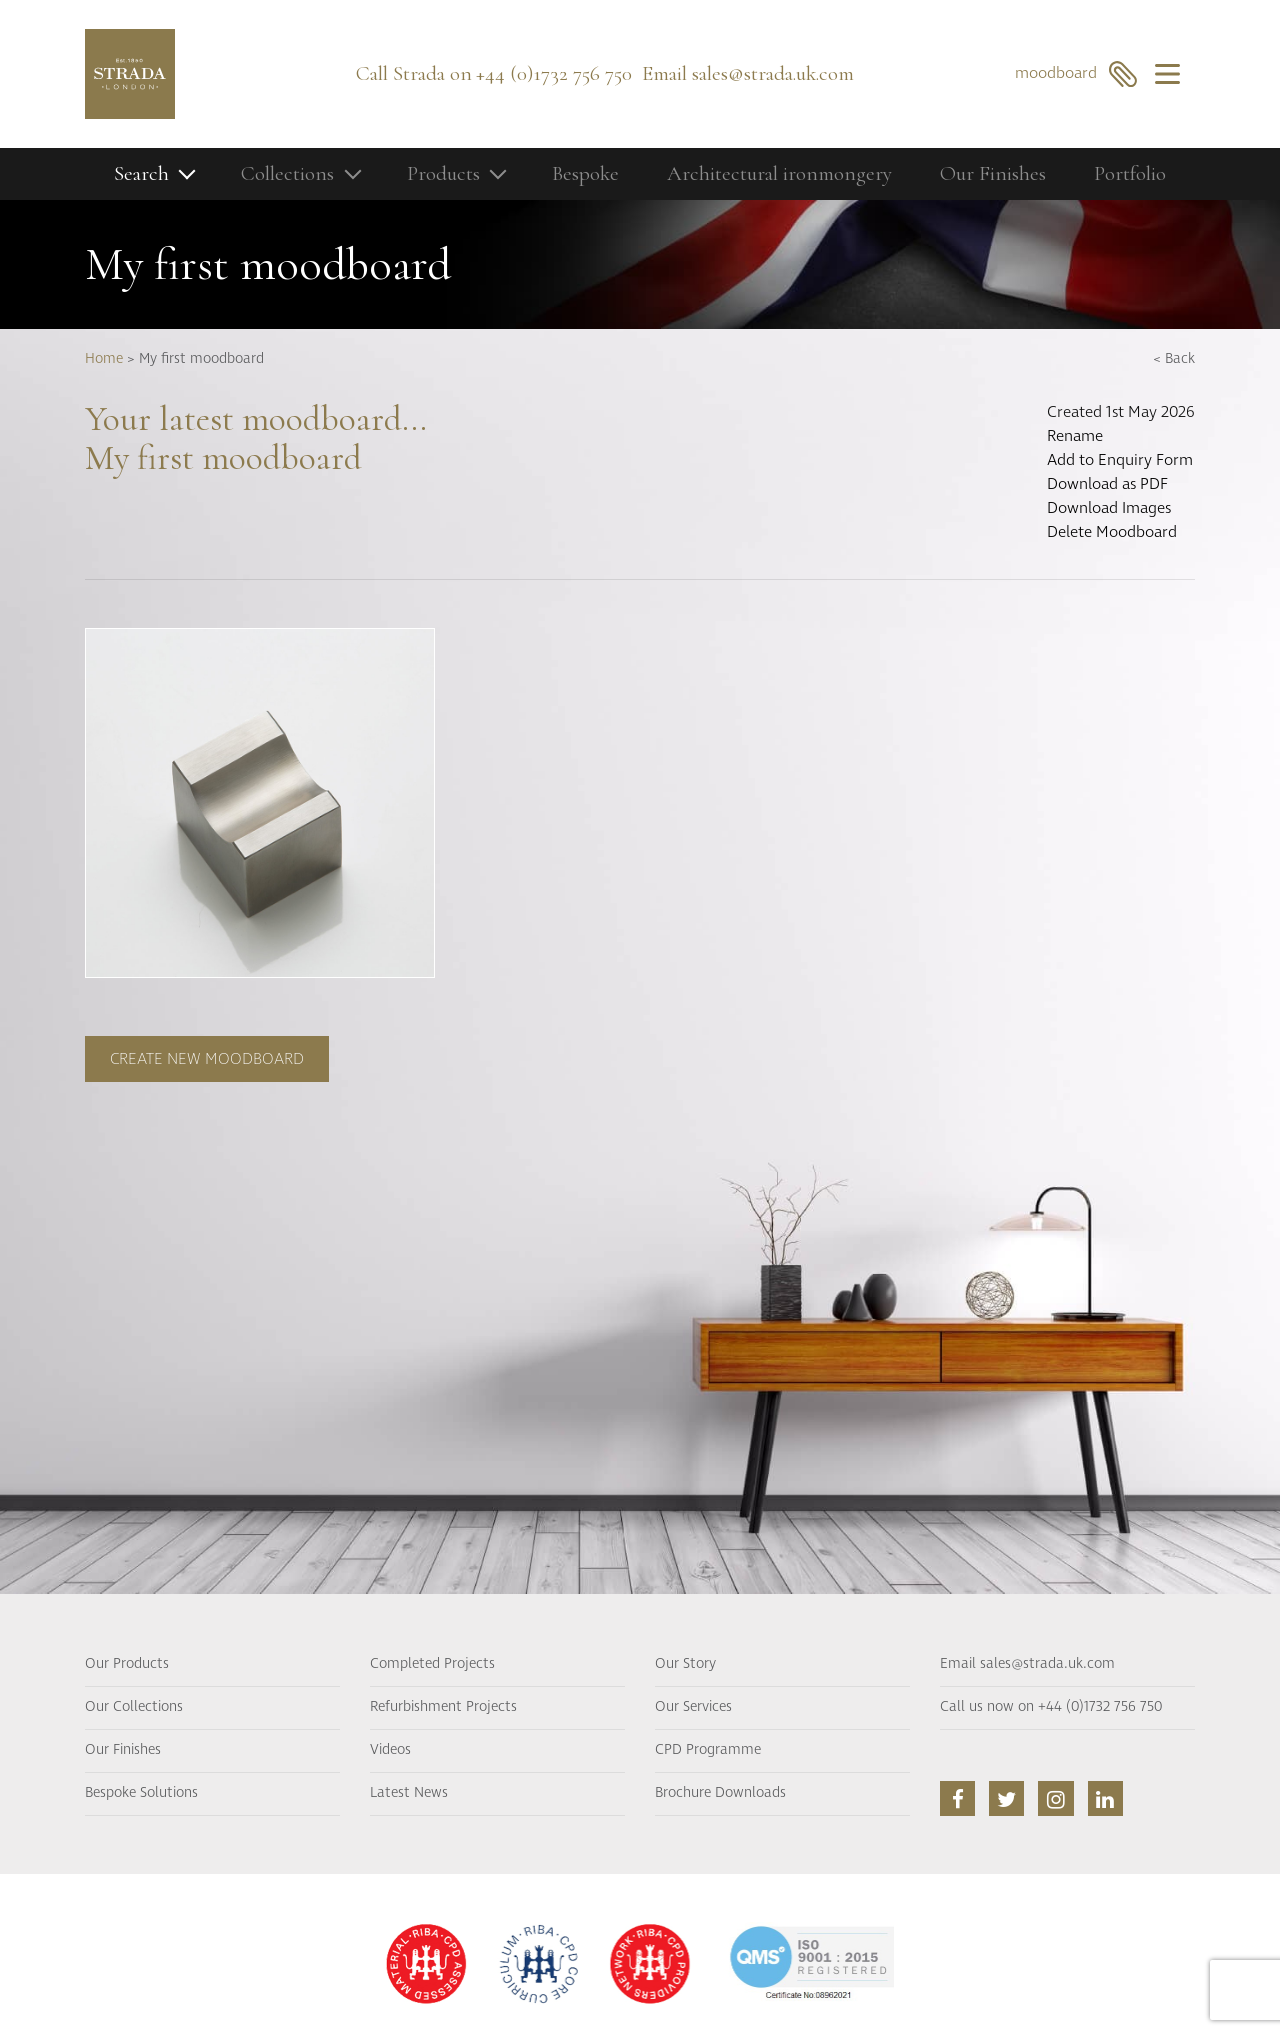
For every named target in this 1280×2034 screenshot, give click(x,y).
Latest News (409, 1793)
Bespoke (585, 173)
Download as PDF (1107, 484)
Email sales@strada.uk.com (1027, 1664)
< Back (1174, 359)
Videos (390, 1750)
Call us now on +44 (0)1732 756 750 (1051, 1707)
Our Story (685, 1664)
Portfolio (1130, 173)
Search (141, 173)
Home (104, 359)
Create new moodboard (207, 1059)
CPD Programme (708, 1750)
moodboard (1076, 73)
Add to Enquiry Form (1120, 460)
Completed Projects (432, 1664)
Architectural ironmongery (779, 173)
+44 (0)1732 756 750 (554, 73)
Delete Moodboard (1112, 532)
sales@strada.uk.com (773, 73)
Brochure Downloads (720, 1793)
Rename (1075, 436)
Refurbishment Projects (443, 1707)
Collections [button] (287, 173)
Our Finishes (993, 173)
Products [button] (443, 173)
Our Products (127, 1664)
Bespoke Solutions (141, 1793)
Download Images (1109, 508)
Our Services (693, 1707)
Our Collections (134, 1707)
